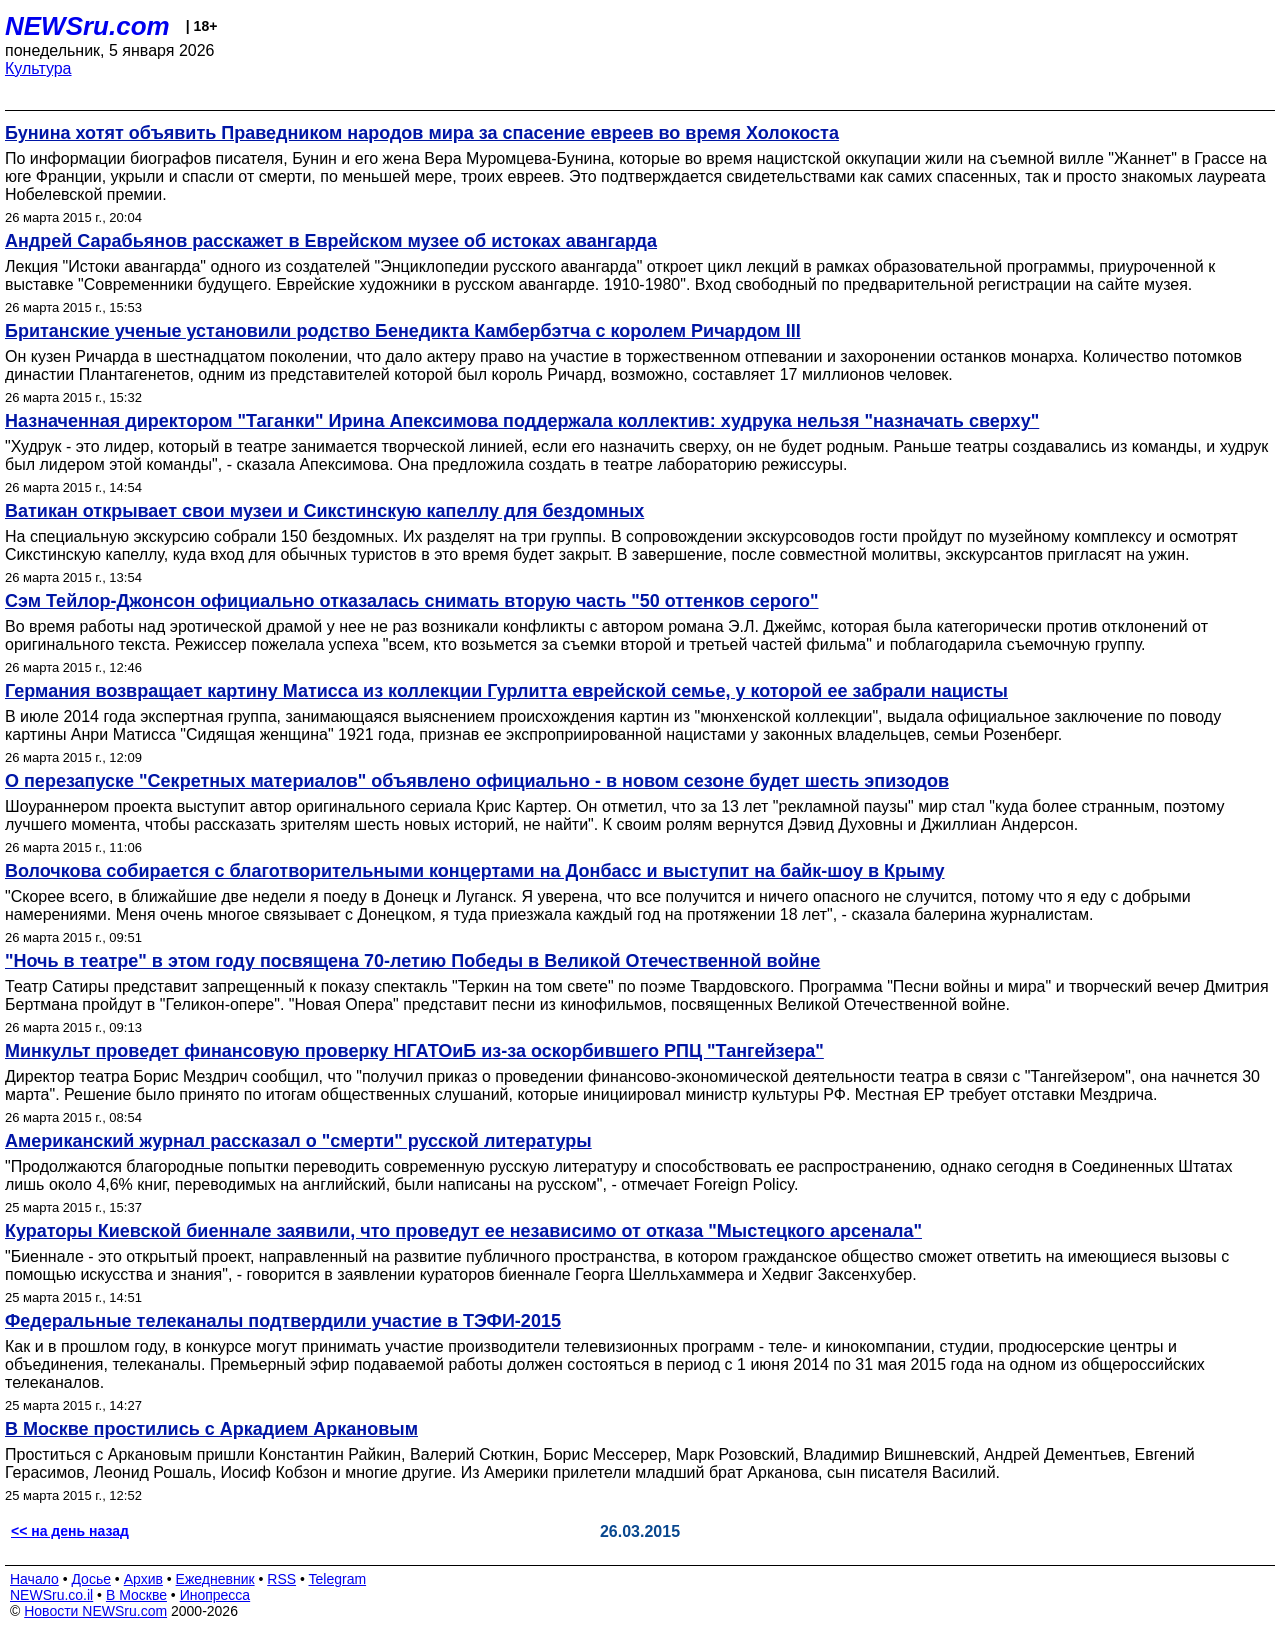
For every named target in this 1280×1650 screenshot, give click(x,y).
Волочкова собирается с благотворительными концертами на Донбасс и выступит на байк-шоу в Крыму (475, 871)
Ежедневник (215, 1579)
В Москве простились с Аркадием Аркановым (211, 1429)
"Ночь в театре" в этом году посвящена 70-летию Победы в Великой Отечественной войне (412, 961)
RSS (281, 1579)
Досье (91, 1579)
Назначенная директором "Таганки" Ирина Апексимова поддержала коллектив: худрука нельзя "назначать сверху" (522, 421)
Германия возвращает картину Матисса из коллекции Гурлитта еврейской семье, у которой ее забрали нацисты (506, 691)
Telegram (338, 1579)
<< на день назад (70, 1531)
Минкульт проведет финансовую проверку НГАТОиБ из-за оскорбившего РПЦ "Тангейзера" (414, 1051)
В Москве (136, 1595)
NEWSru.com (87, 26)
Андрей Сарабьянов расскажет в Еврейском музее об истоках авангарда (331, 241)
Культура (38, 68)
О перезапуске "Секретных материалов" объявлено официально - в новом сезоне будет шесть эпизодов (477, 781)
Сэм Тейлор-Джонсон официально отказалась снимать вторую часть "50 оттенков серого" (412, 601)
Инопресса (215, 1595)
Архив (143, 1579)
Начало (34, 1579)
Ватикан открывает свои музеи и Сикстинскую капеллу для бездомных (324, 511)
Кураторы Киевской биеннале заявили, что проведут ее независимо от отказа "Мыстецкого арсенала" (463, 1231)
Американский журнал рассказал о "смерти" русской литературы (298, 1141)
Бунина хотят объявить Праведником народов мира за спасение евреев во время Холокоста (422, 133)
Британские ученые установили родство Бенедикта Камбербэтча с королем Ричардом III (403, 331)
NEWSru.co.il (51, 1595)
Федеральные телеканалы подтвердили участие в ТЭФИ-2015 (283, 1321)
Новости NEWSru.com (95, 1611)
